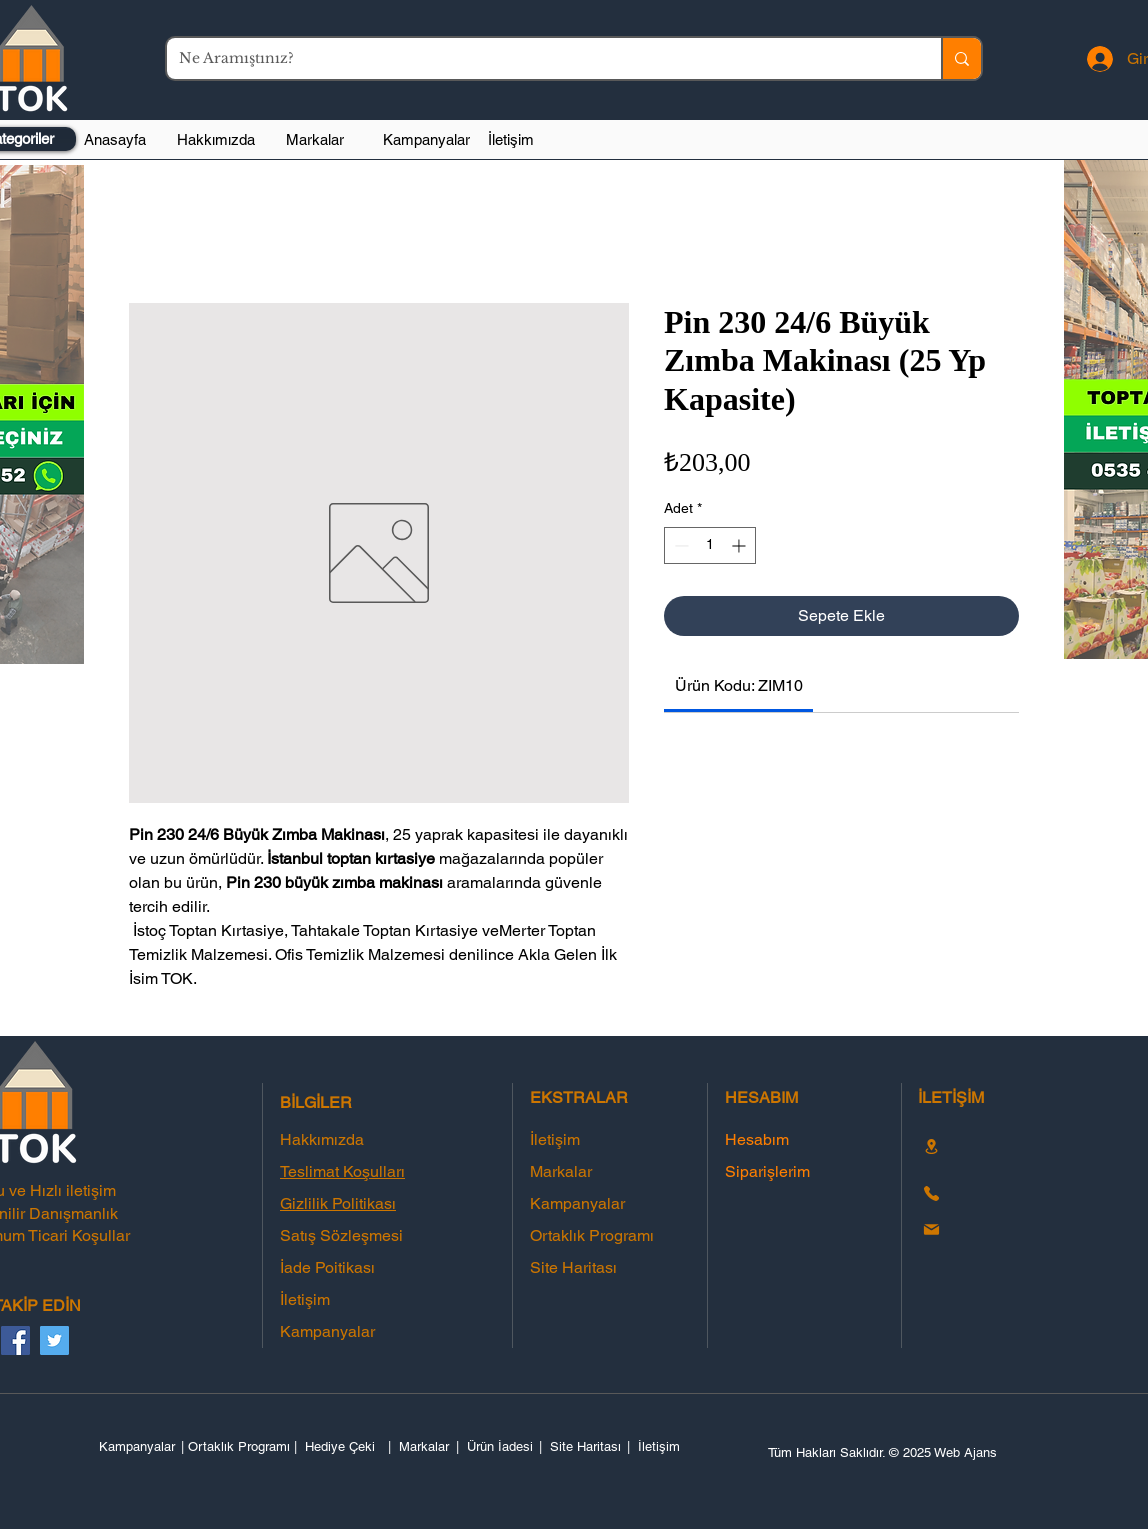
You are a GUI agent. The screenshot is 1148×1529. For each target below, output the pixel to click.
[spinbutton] (710, 545)
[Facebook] (15, 1340)
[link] (739, 685)
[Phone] (931, 1193)
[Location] (931, 1146)
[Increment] (740, 545)
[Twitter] (54, 1340)
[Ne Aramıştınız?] (539, 58)
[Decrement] (679, 545)
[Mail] (931, 1229)
